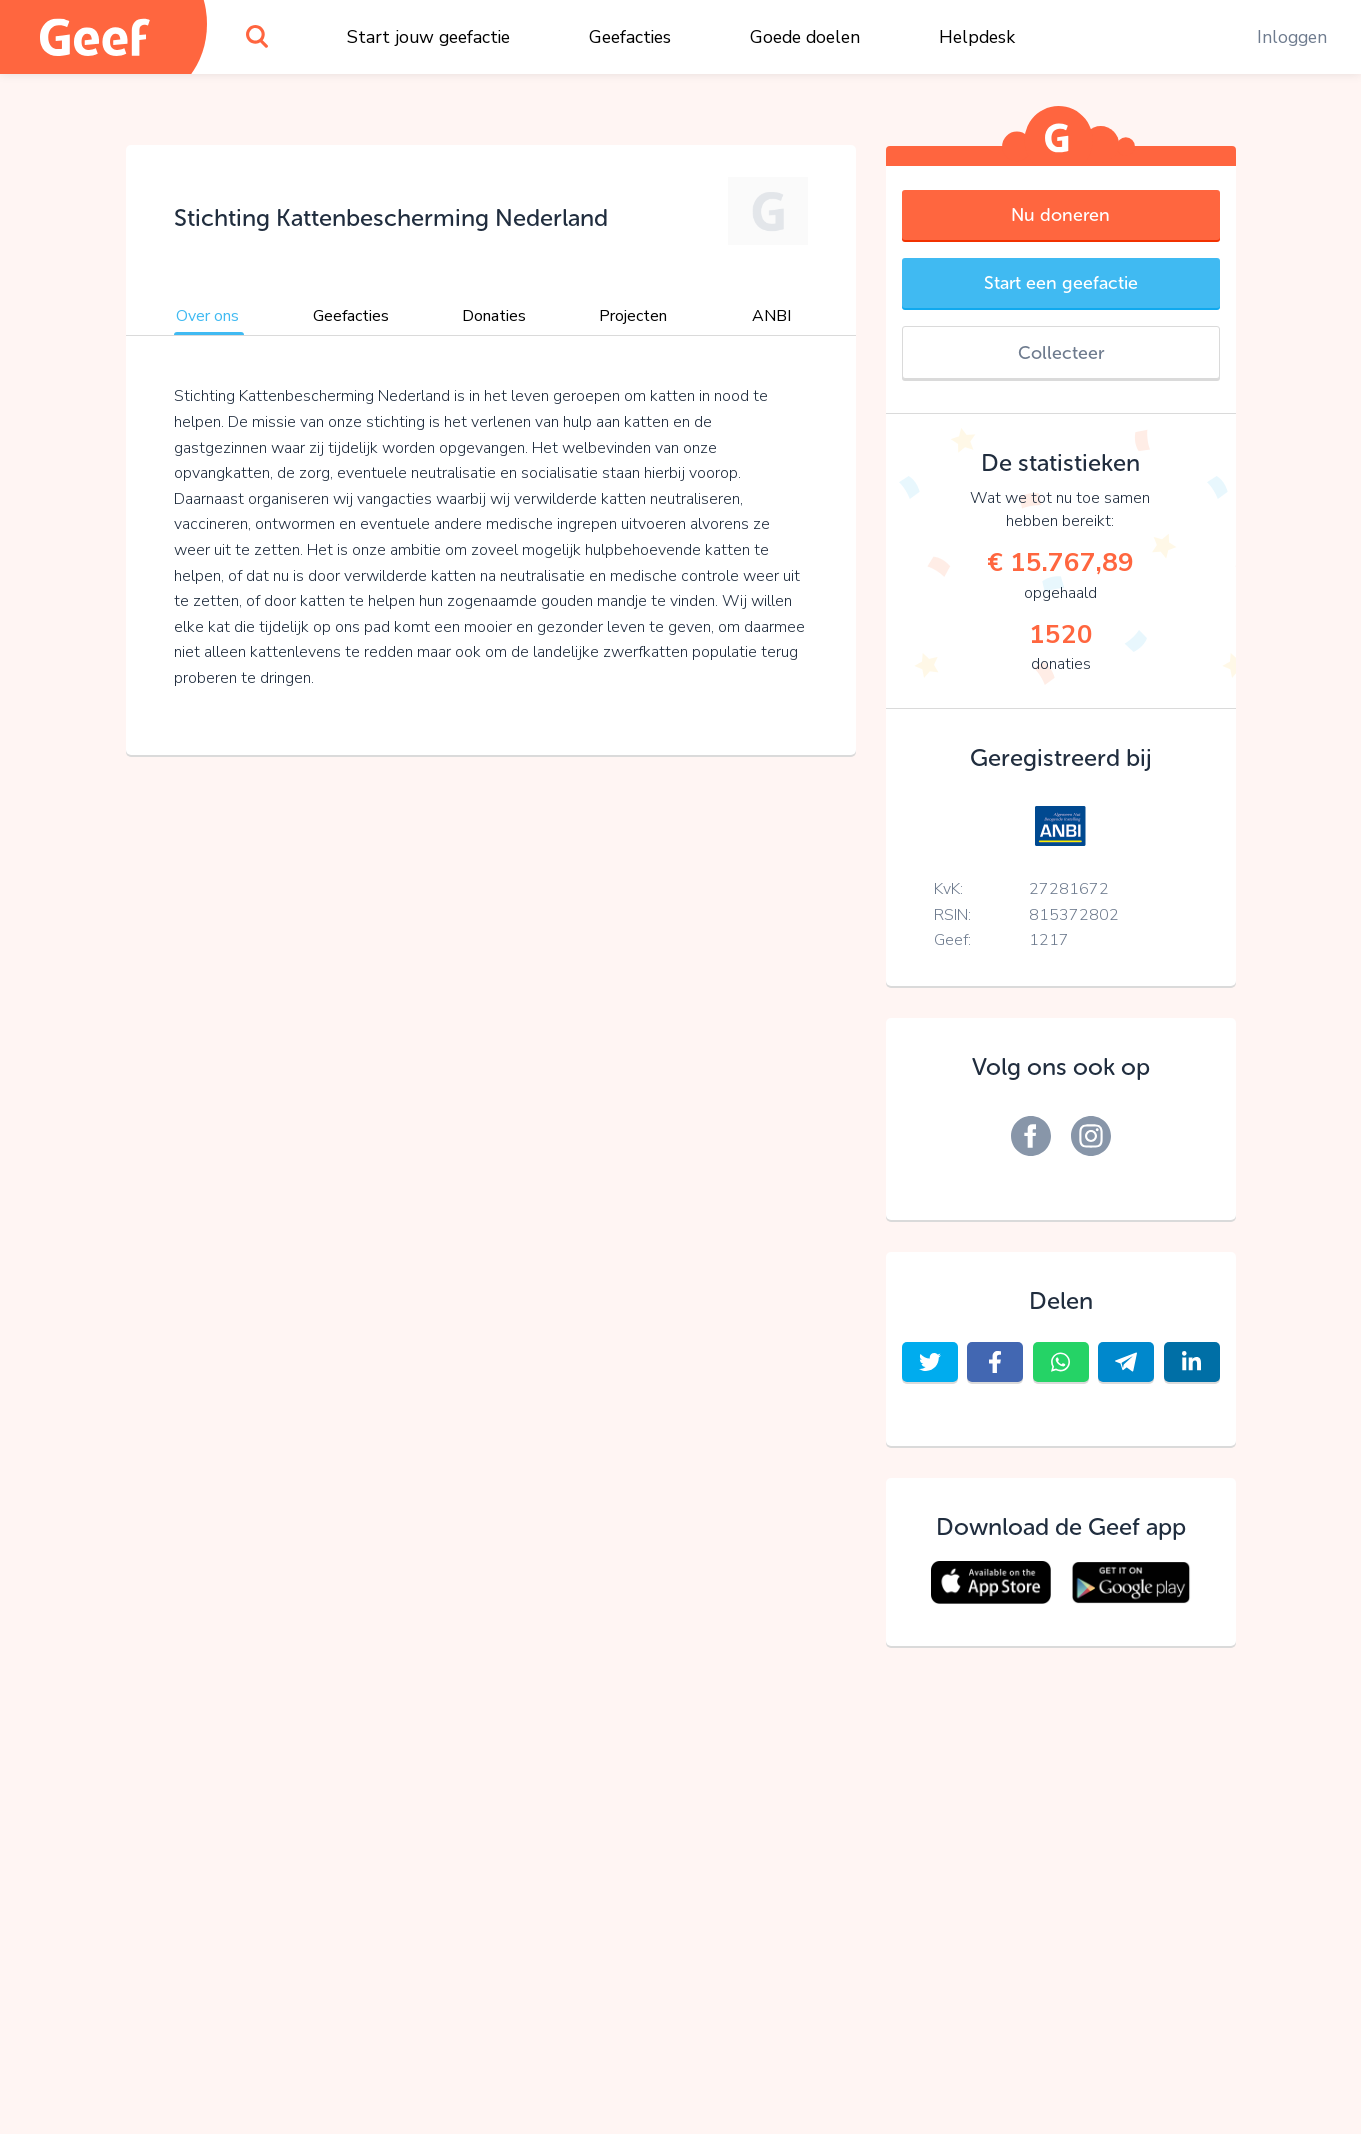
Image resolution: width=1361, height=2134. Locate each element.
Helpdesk (977, 37)
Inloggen (1292, 37)
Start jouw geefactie (428, 37)
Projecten (633, 316)
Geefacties (630, 37)
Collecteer (1061, 353)
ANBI (771, 316)
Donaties (494, 316)
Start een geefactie (1061, 283)
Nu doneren (1060, 215)
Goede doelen (805, 37)
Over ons (207, 316)
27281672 (1069, 889)
